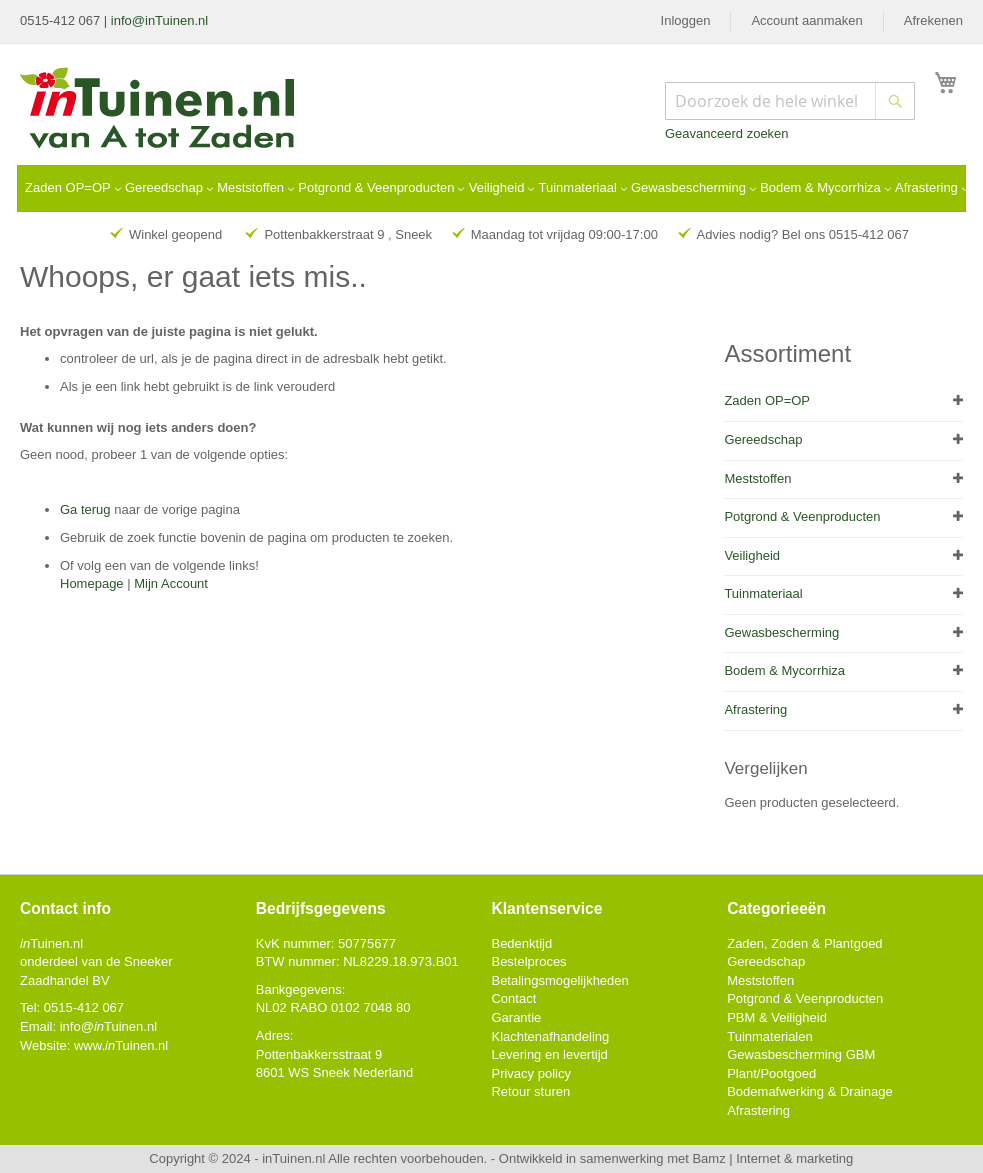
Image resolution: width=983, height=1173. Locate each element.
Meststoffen (757, 478)
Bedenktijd (521, 943)
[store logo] (158, 110)
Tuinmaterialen (770, 1036)
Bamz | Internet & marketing (772, 1158)
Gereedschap (763, 439)
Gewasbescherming (781, 632)
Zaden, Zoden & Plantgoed (804, 943)
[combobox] (790, 101)
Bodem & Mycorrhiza (784, 670)
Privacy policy (530, 1073)
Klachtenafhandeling (550, 1036)
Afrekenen (933, 20)
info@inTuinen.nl (159, 20)
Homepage (92, 583)
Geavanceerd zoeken (727, 133)
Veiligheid (752, 555)
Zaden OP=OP (767, 400)
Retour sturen (530, 1091)
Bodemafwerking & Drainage (809, 1091)
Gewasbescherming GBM (801, 1054)
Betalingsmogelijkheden (559, 980)
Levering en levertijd (549, 1054)
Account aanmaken (806, 20)
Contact (513, 998)
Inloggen (686, 20)
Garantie (516, 1017)
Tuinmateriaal (763, 593)
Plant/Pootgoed (771, 1073)
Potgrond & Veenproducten (802, 516)
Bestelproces (528, 961)
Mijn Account (171, 583)
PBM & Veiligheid (777, 1017)
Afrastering (755, 709)
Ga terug (85, 509)
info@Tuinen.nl (108, 1026)
